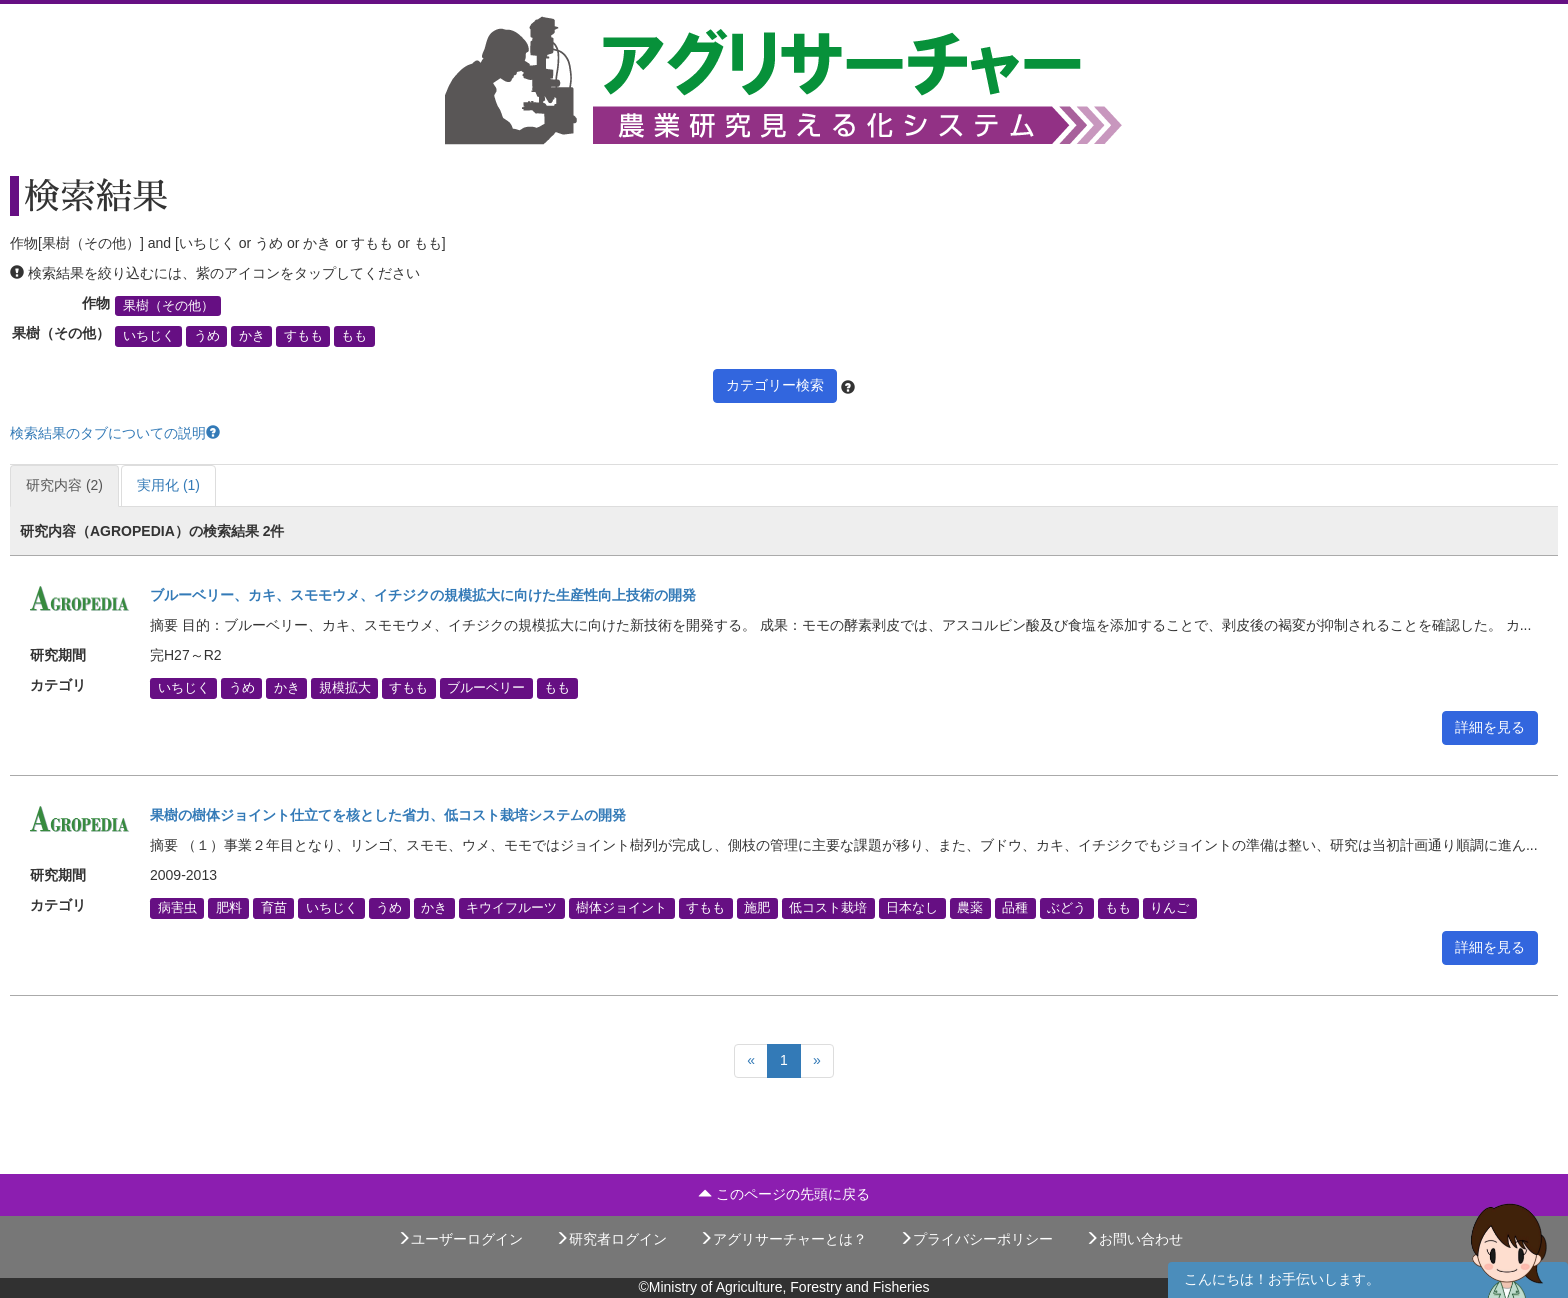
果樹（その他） (168, 306)
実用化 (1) (168, 485)
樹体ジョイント (621, 908)
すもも (303, 336)
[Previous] (751, 1061)
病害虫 (177, 908)
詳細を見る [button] (1490, 727)
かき (252, 336)
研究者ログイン (611, 1239)
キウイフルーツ (511, 908)
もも (354, 336)
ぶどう (1066, 908)
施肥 (757, 908)
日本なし (912, 908)
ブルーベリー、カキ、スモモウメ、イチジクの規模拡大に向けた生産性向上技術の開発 (423, 595)
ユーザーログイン (460, 1239)
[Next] (817, 1061)
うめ (207, 336)
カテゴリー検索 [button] (775, 385)
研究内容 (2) (64, 485)
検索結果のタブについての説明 (115, 433)
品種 (1015, 908)
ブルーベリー (486, 688)
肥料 (229, 908)
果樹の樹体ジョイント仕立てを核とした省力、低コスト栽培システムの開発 (388, 815)
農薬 (970, 908)
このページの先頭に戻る (784, 1194)
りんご (1169, 908)
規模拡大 (345, 688)
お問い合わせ (1134, 1239)
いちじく (149, 336)
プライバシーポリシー (976, 1239)
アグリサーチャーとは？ (783, 1239)
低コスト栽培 (828, 908)
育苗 (274, 908)
